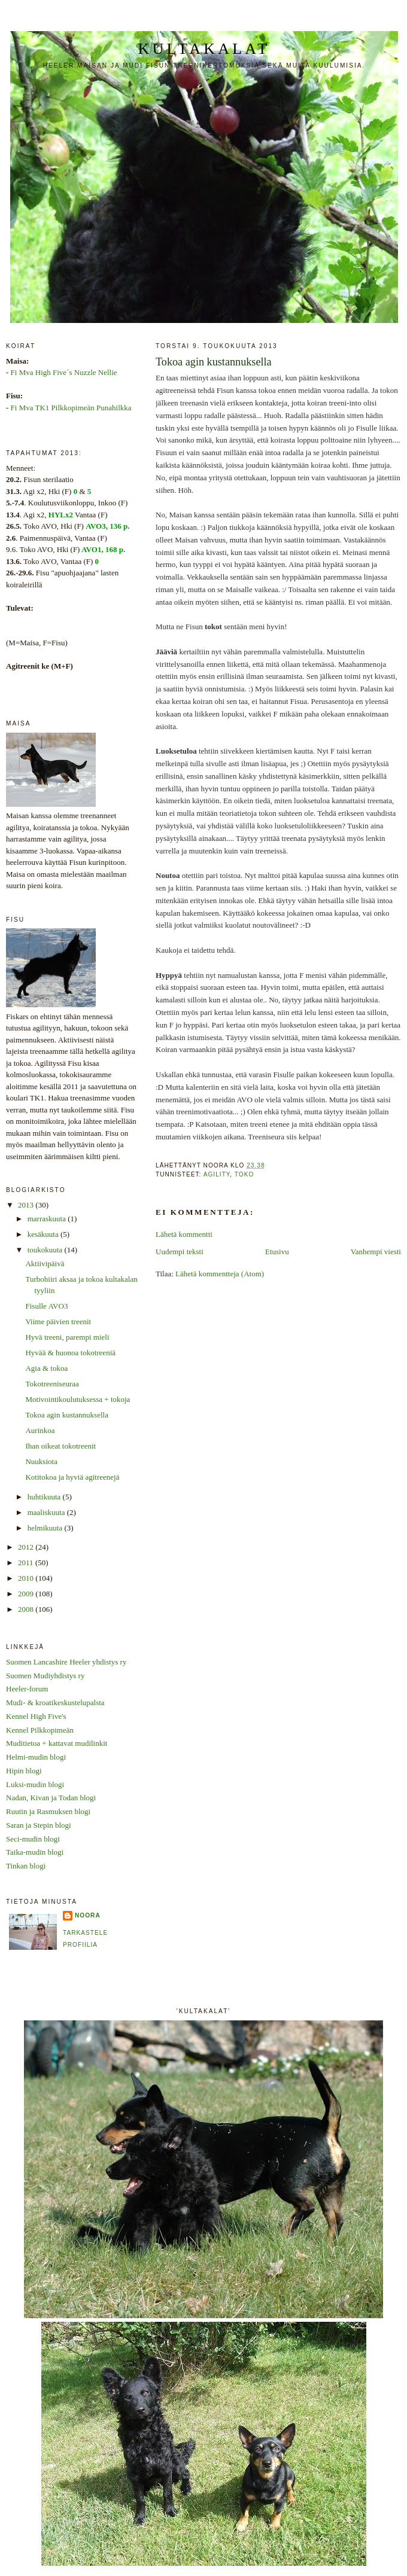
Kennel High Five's (36, 1716)
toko (244, 1174)
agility (217, 1174)
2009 (26, 1593)
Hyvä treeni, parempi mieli (67, 1337)
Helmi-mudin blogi (36, 1756)
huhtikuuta (45, 1496)
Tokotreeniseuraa (51, 1383)
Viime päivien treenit (58, 1321)
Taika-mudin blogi (34, 1852)
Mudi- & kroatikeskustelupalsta (55, 1702)
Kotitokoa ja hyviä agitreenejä (72, 1477)
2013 (26, 1204)
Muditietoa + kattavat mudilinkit (56, 1743)
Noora (88, 1915)
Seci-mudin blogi (33, 1838)
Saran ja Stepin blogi (38, 1825)
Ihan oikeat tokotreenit (60, 1445)
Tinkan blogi (25, 1865)
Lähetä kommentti (184, 1234)
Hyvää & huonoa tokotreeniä (70, 1352)
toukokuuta (46, 1249)
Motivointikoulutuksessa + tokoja (77, 1399)
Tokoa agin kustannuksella (66, 1414)
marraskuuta (48, 1218)
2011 (26, 1562)
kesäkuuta (44, 1234)
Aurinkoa (39, 1430)
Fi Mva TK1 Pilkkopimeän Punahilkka (71, 407)
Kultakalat (204, 48)
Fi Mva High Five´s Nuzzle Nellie (64, 372)
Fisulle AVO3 (46, 1305)
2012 (26, 1546)
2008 (26, 1609)
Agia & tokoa (46, 1368)
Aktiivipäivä (44, 1263)
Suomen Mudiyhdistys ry (45, 1675)
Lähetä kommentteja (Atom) (219, 1273)
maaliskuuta (47, 1512)
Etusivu (277, 1251)
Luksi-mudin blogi (35, 1784)
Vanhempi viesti (376, 1251)
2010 (26, 1578)
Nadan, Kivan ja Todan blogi (51, 1797)
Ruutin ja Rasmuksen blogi (48, 1811)
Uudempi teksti (180, 1251)
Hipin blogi (24, 1770)
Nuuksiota (41, 1461)
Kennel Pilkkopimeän (40, 1730)
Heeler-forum (27, 1688)
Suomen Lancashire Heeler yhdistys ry (66, 1661)
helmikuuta (46, 1527)
